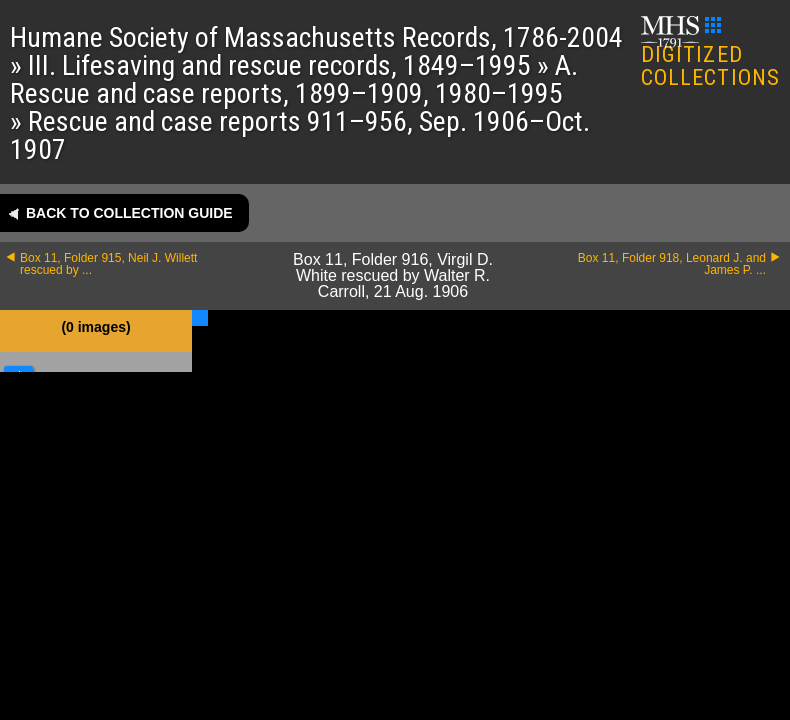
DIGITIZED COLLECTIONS (710, 53)
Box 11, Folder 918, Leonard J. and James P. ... (672, 264)
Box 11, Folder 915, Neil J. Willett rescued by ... (108, 264)
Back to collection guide (129, 213)
